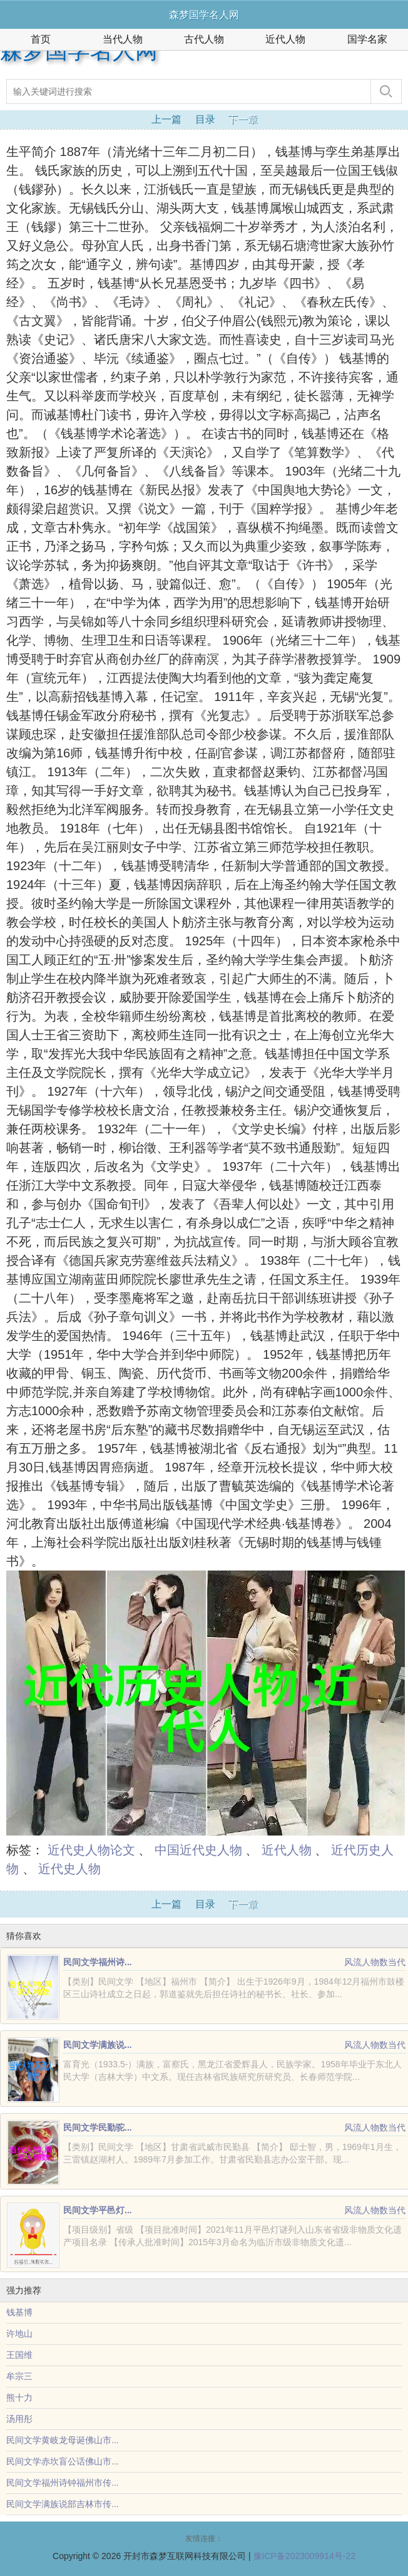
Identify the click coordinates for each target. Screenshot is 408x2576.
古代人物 (204, 39)
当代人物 (123, 39)
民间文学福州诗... (97, 1962)
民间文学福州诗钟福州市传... (62, 2483)
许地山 (19, 2334)
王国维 (19, 2355)
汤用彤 (19, 2419)
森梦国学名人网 (79, 50)
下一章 (243, 119)
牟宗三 (19, 2376)
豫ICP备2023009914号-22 (304, 2556)
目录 (205, 119)
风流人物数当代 (374, 1962)
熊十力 (19, 2397)
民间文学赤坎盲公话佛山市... (62, 2461)
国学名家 (367, 39)
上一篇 (166, 119)
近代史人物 (69, 1869)
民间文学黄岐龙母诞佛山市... (62, 2440)
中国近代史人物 (198, 1850)
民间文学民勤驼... (97, 2127)
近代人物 (285, 39)
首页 (41, 39)
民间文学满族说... (97, 2045)
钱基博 (19, 2312)
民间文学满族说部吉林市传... (62, 2504)
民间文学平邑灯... (97, 2210)
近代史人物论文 (91, 1850)
